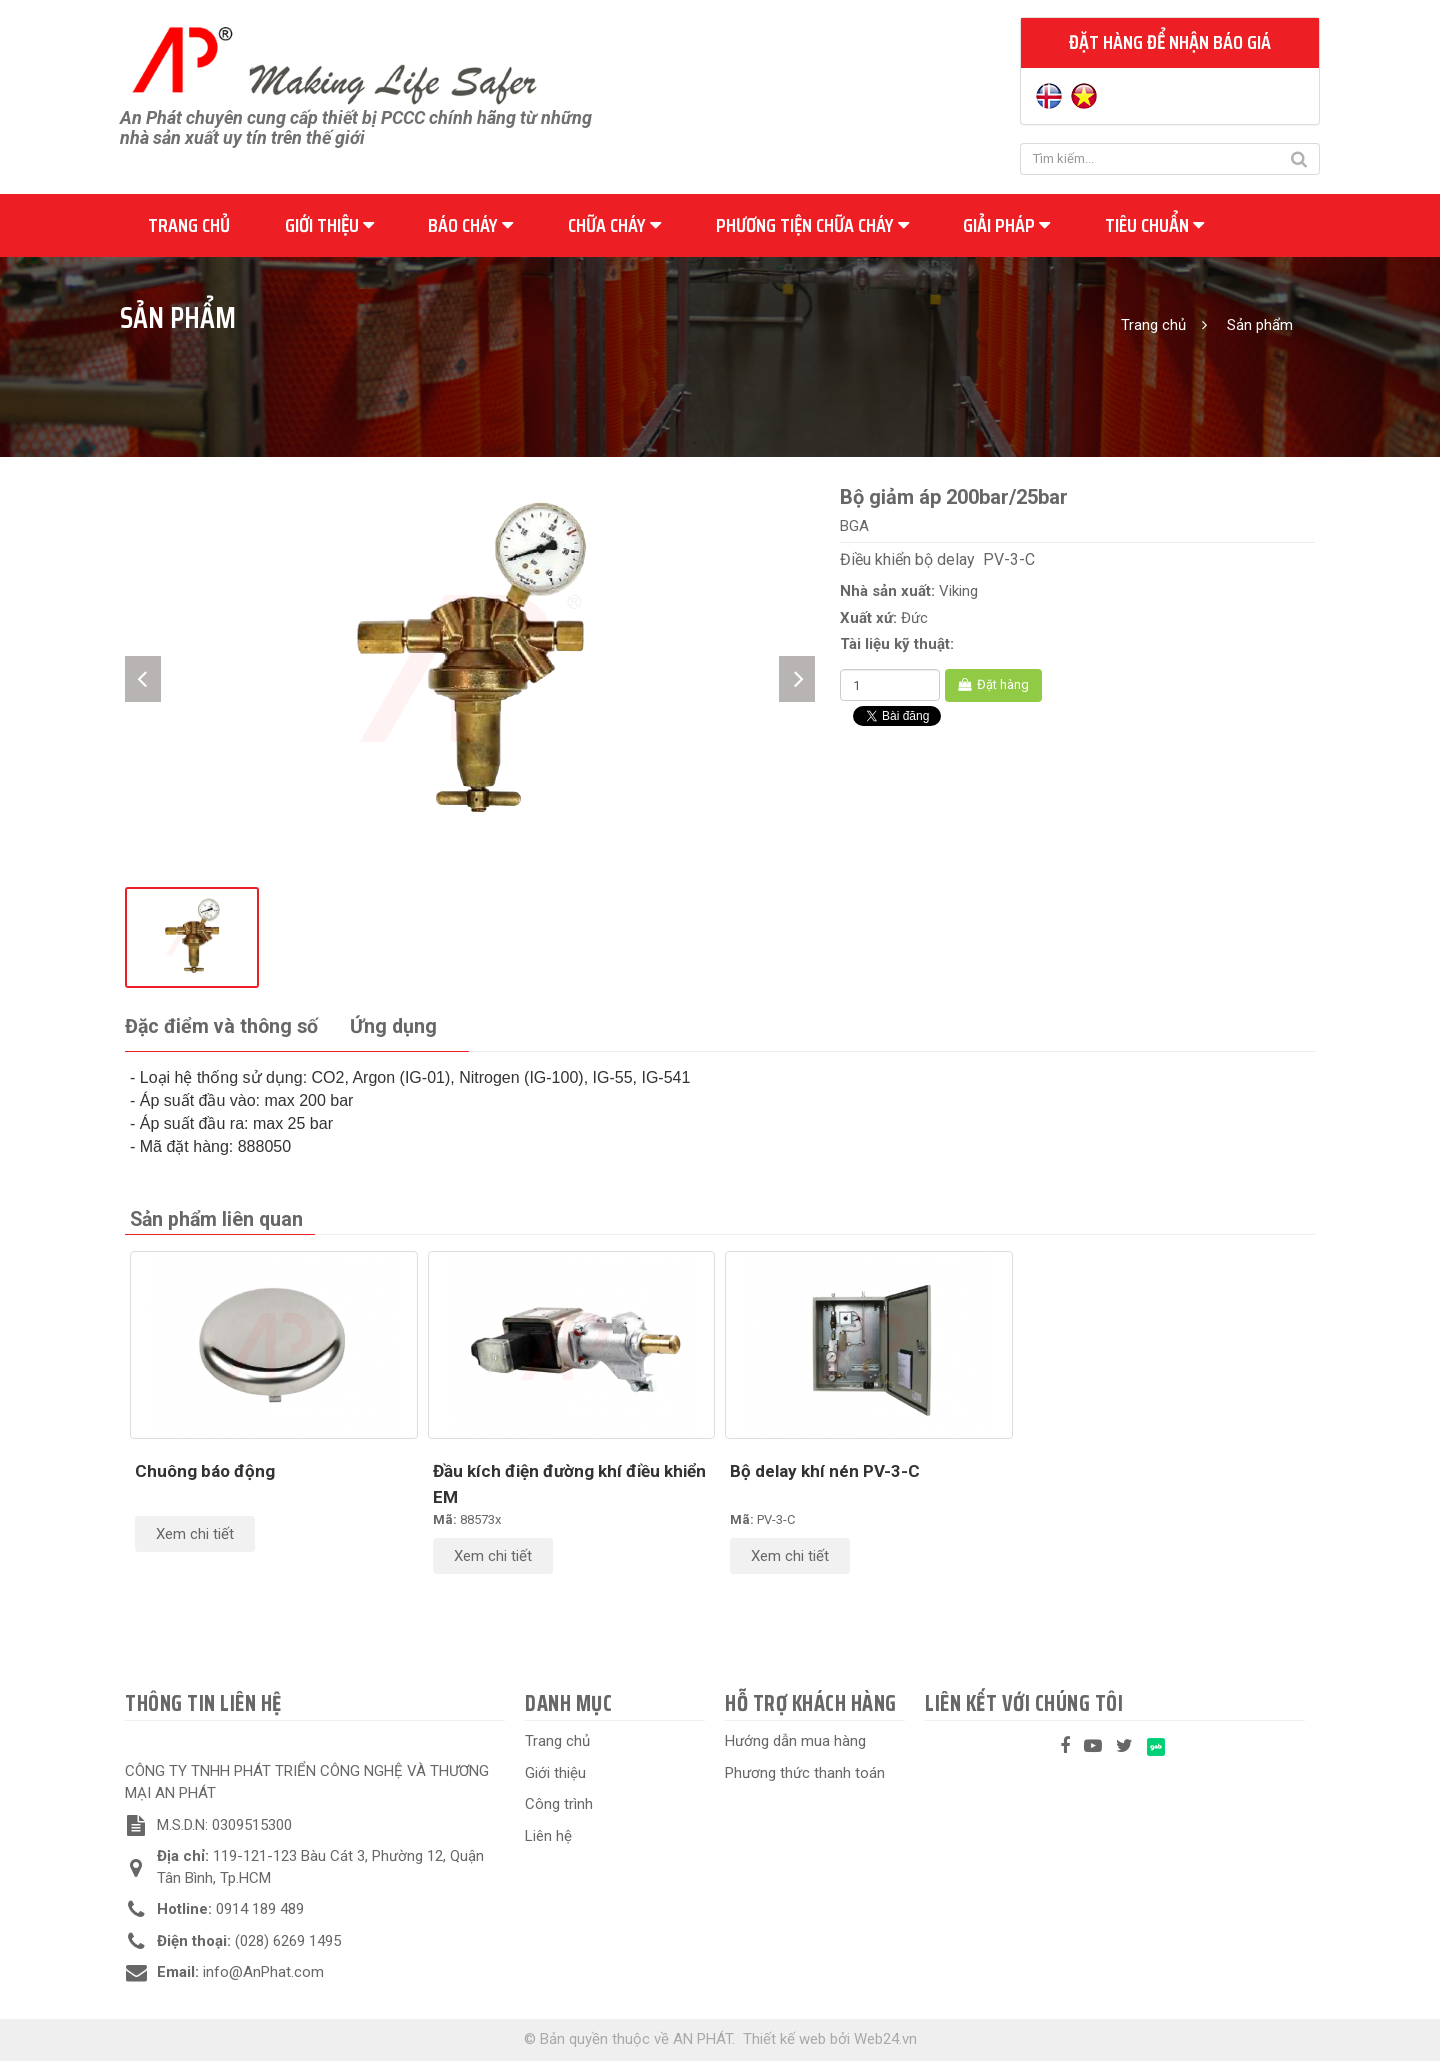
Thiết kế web (784, 2039)
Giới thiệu (329, 225)
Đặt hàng (993, 684)
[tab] (221, 1027)
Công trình (559, 1804)
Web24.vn (885, 2039)
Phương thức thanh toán (805, 1773)
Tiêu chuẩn (1154, 225)
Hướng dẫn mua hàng (795, 1741)
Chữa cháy (614, 225)
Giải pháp (1006, 225)
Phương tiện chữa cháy (812, 225)
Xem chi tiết (195, 1534)
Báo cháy (470, 225)
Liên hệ (548, 1836)
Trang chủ (189, 225)
